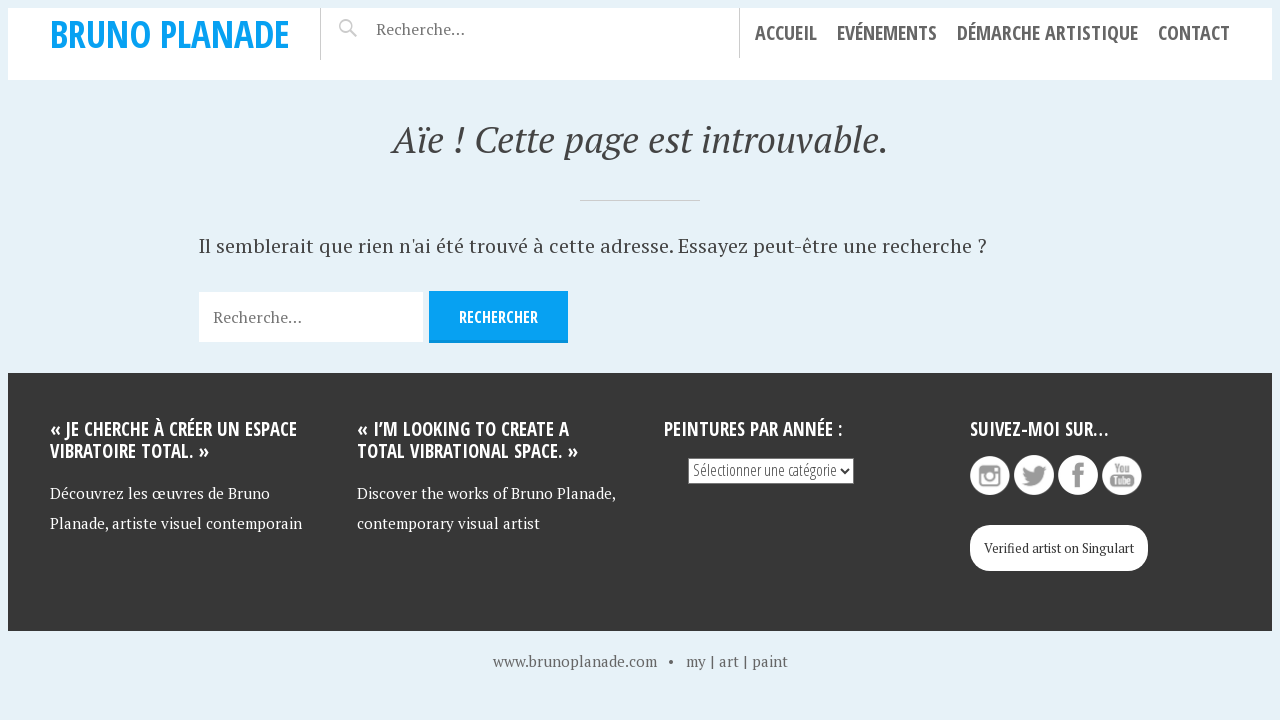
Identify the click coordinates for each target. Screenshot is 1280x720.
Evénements (887, 32)
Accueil (786, 32)
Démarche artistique (1047, 32)
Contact (1194, 32)
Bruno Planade (170, 33)
